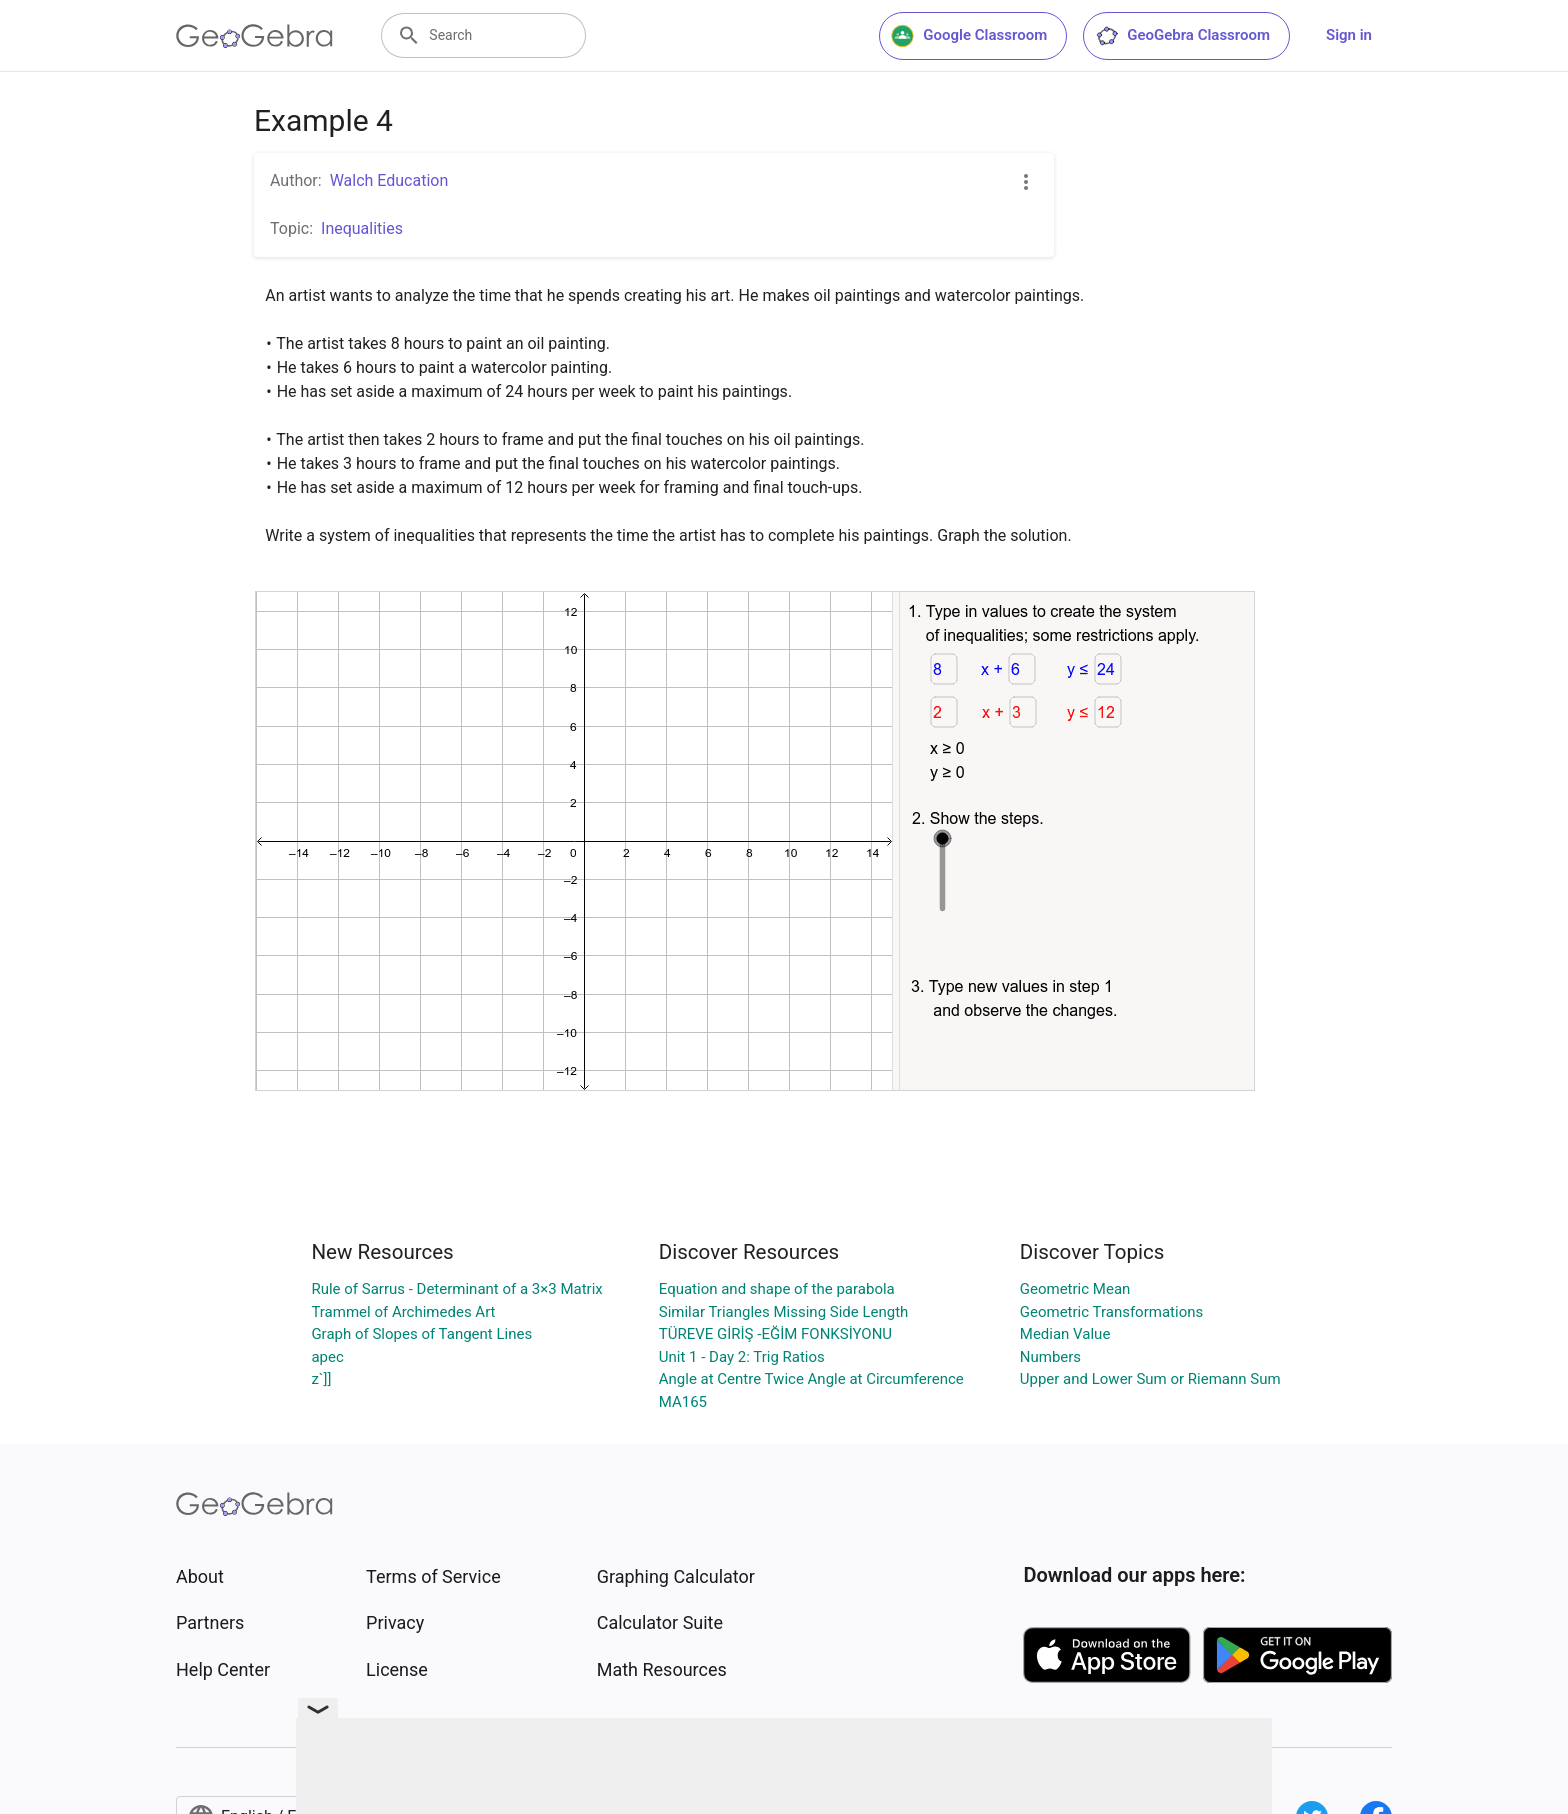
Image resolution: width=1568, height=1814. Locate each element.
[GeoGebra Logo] (254, 36)
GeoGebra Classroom (1182, 36)
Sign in (1349, 35)
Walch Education (389, 180)
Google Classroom (969, 36)
